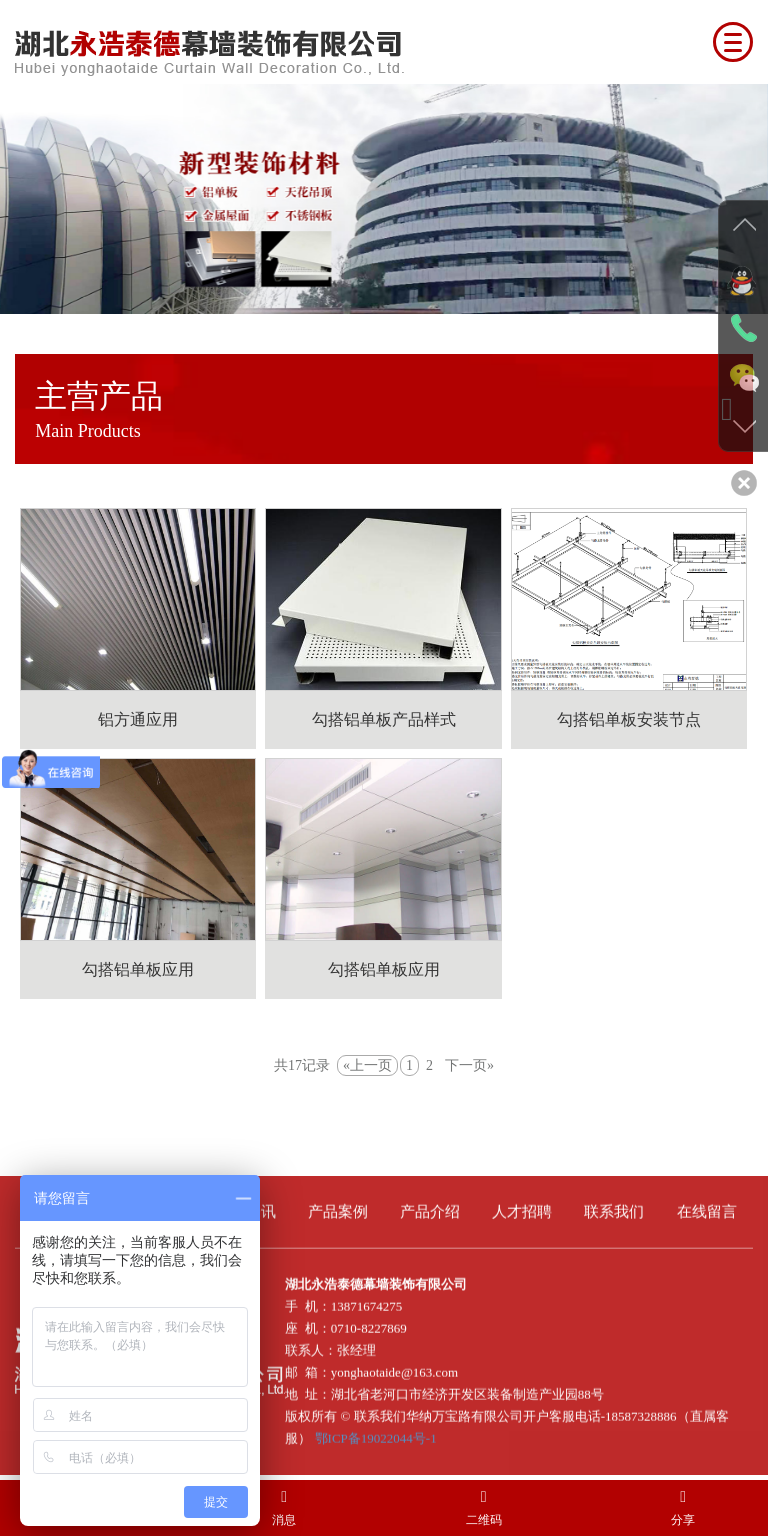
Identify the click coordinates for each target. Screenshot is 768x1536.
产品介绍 (430, 1206)
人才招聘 (522, 1206)
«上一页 (367, 1065)
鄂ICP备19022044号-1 (376, 1432)
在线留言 (707, 1206)
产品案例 (338, 1206)
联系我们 (614, 1206)
